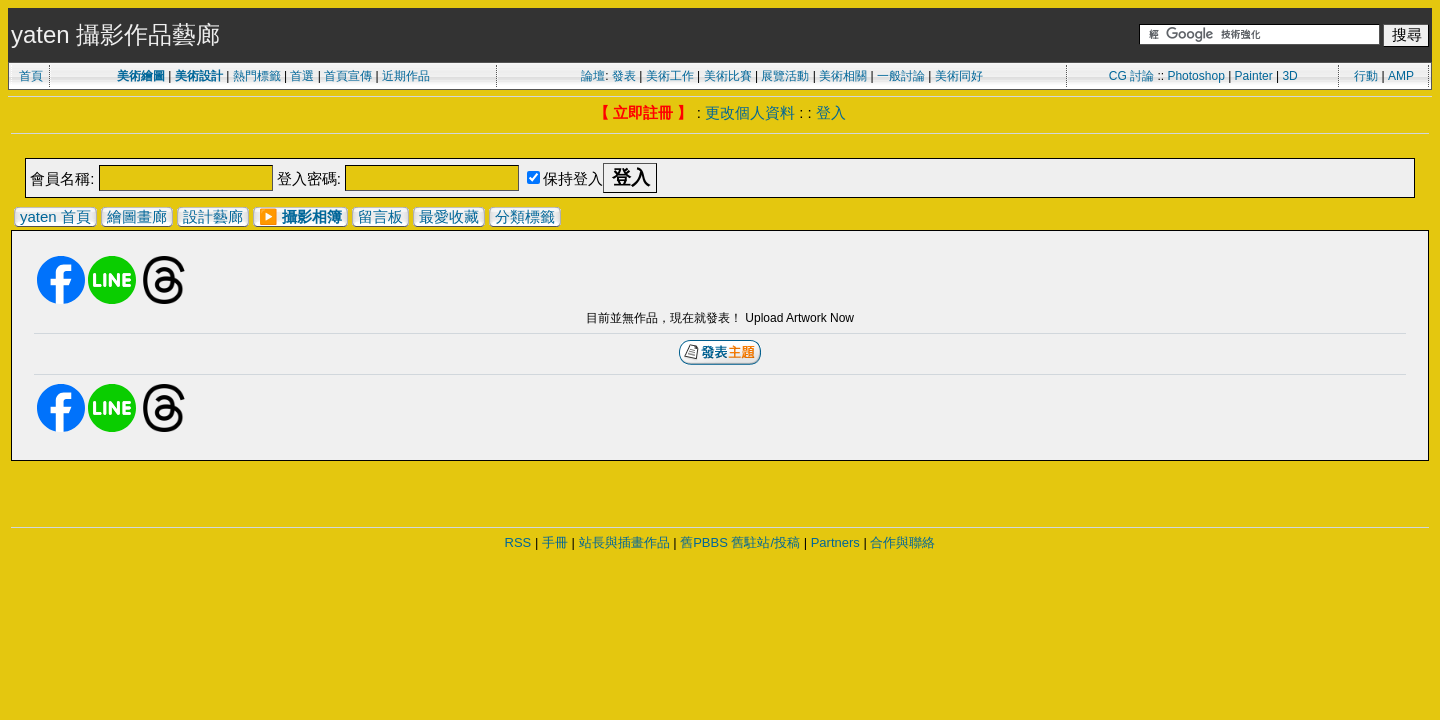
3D (1289, 76)
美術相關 (843, 76)
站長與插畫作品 (624, 542)
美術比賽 (728, 76)
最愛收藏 (449, 216)
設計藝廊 (213, 216)
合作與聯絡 (902, 542)
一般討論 (901, 76)
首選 (302, 76)
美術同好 (959, 76)
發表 (624, 76)
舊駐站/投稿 (765, 542)
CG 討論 (1131, 76)
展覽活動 (785, 76)
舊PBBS (704, 542)
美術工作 (670, 76)
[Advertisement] (720, 147)
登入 (831, 112)
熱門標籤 (257, 76)
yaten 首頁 (55, 216)
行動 (1366, 76)
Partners (835, 542)
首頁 (31, 76)
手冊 (555, 542)
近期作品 (406, 76)
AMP (1401, 76)
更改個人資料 (750, 112)
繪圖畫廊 (137, 216)
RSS (518, 542)
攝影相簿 (312, 216)
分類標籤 (525, 216)
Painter (1254, 76)
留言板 (380, 216)
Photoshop (1195, 76)
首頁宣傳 (348, 76)
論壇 (593, 76)
